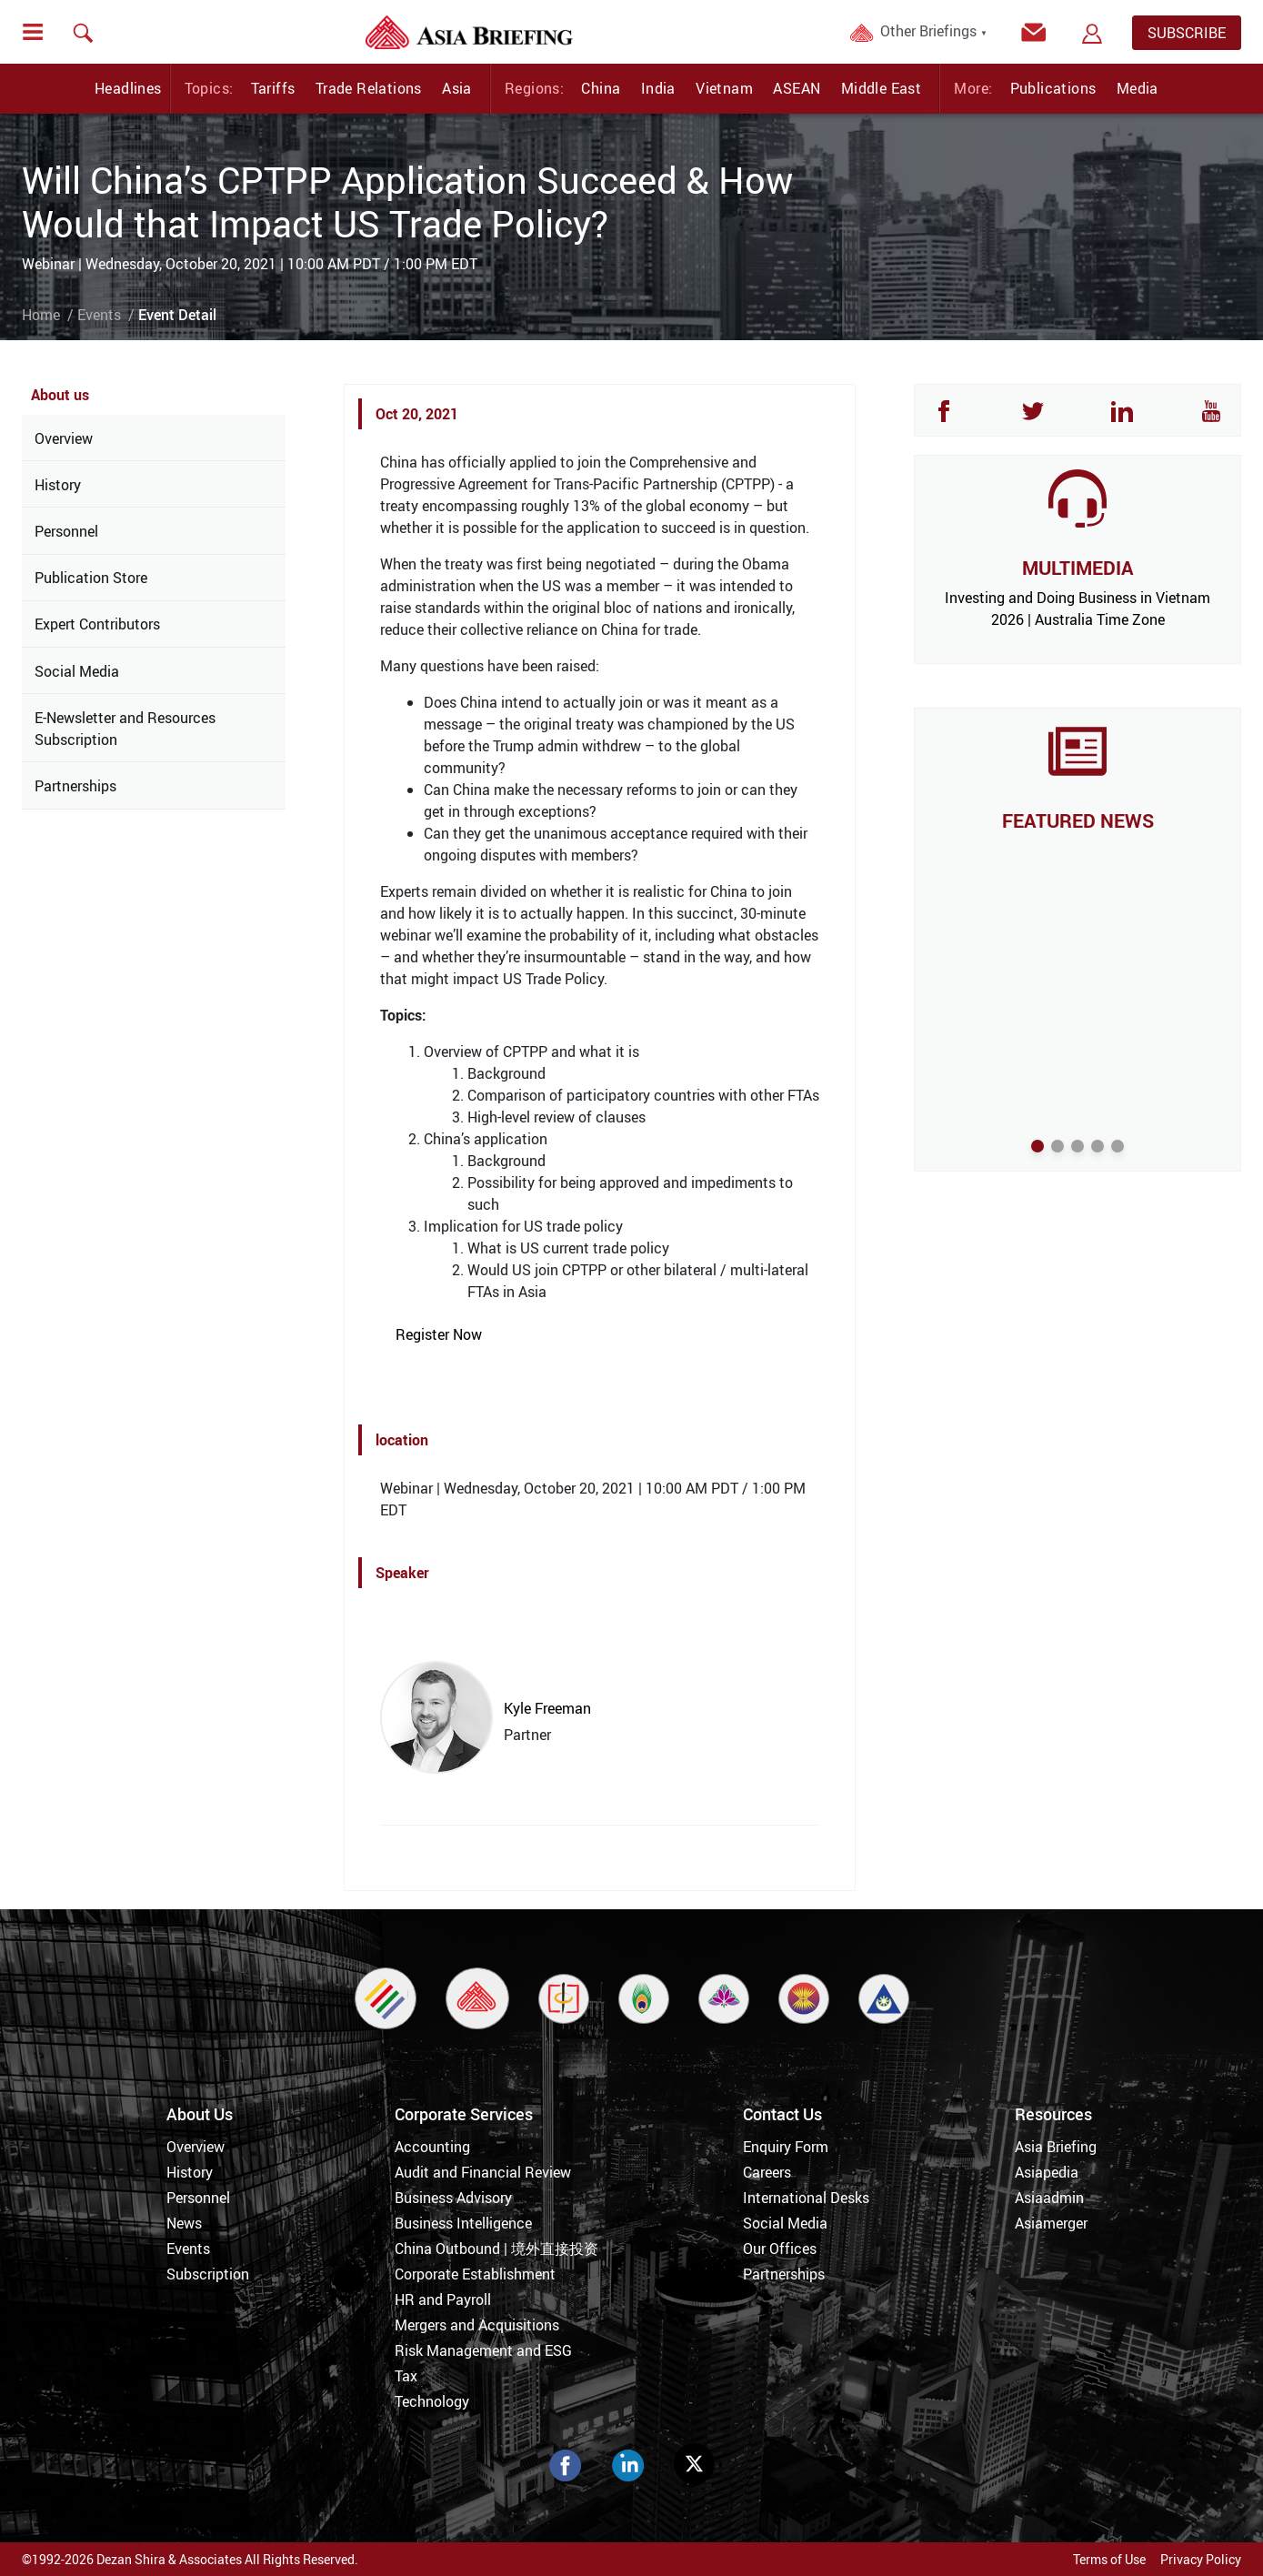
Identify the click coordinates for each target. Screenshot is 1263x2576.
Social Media (77, 671)
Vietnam (724, 88)
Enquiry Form (785, 2147)
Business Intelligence (463, 2223)
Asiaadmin (1049, 2198)
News (184, 2223)
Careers (767, 2172)
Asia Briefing (1056, 2147)
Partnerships (75, 786)
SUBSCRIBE (1187, 33)
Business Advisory (453, 2198)
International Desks (806, 2198)
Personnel (66, 531)
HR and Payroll (443, 2299)
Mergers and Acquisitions (477, 2325)
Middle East (881, 88)
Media (1137, 88)
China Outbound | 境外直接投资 (496, 2249)
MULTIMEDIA (1077, 567)
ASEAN (796, 88)
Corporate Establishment (475, 2274)
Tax (406, 2376)
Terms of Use (1109, 2559)
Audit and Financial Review (483, 2172)
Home (41, 315)
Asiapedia (1046, 2172)
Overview (64, 438)
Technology (432, 2401)
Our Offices (780, 2249)
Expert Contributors (97, 624)
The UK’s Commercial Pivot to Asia (1077, 850)
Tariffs (273, 88)
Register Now (439, 1334)
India (658, 88)
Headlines (128, 88)
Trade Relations (369, 88)
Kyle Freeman (547, 1708)
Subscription (207, 2274)
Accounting (432, 2147)
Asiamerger (1051, 2223)
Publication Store (91, 578)
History (58, 485)
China (600, 88)
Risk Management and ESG (483, 2350)
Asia (457, 88)
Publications (1053, 88)
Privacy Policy (1200, 2559)
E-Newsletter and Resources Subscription (125, 729)
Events (99, 315)
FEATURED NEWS (1078, 820)
